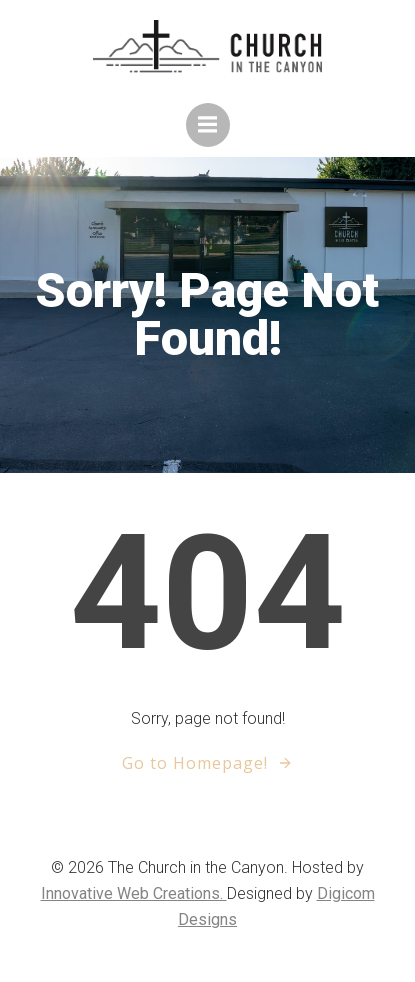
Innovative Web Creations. (134, 893)
